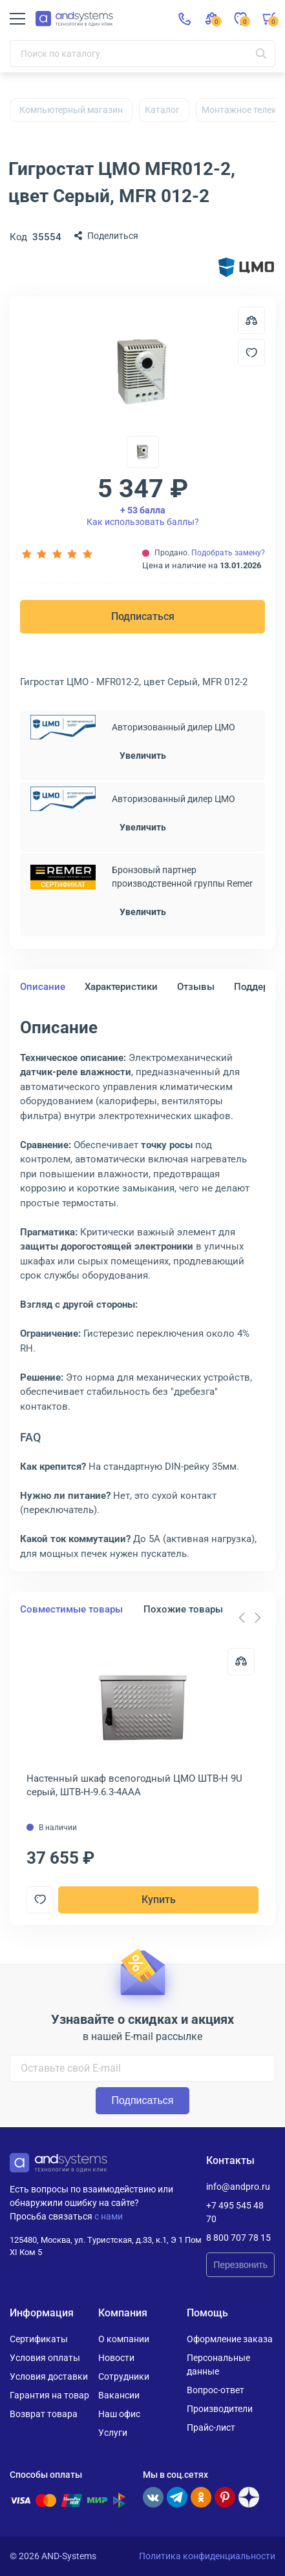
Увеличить (143, 755)
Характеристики (121, 987)
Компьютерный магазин (71, 110)
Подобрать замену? (228, 552)
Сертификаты (39, 2339)
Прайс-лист (211, 2427)
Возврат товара (44, 2414)
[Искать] (261, 53)
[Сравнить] (241, 1661)
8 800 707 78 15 (238, 2237)
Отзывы (196, 987)
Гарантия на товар (49, 2395)
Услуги (112, 2432)
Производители (220, 2409)
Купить (159, 1899)
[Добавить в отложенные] (251, 352)
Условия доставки (49, 2376)
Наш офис (119, 2414)
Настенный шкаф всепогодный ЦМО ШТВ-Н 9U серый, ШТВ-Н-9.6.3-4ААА (134, 1785)
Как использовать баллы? (143, 516)
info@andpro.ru (238, 2186)
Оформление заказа (230, 2339)
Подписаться (142, 616)
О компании (123, 2339)
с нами (108, 2216)
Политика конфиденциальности (207, 2556)
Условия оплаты (45, 2358)
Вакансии (119, 2395)
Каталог (162, 110)
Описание (42, 987)
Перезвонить (240, 2265)
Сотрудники (123, 2376)
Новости (116, 2358)
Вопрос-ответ (215, 2390)
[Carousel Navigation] (249, 1617)
